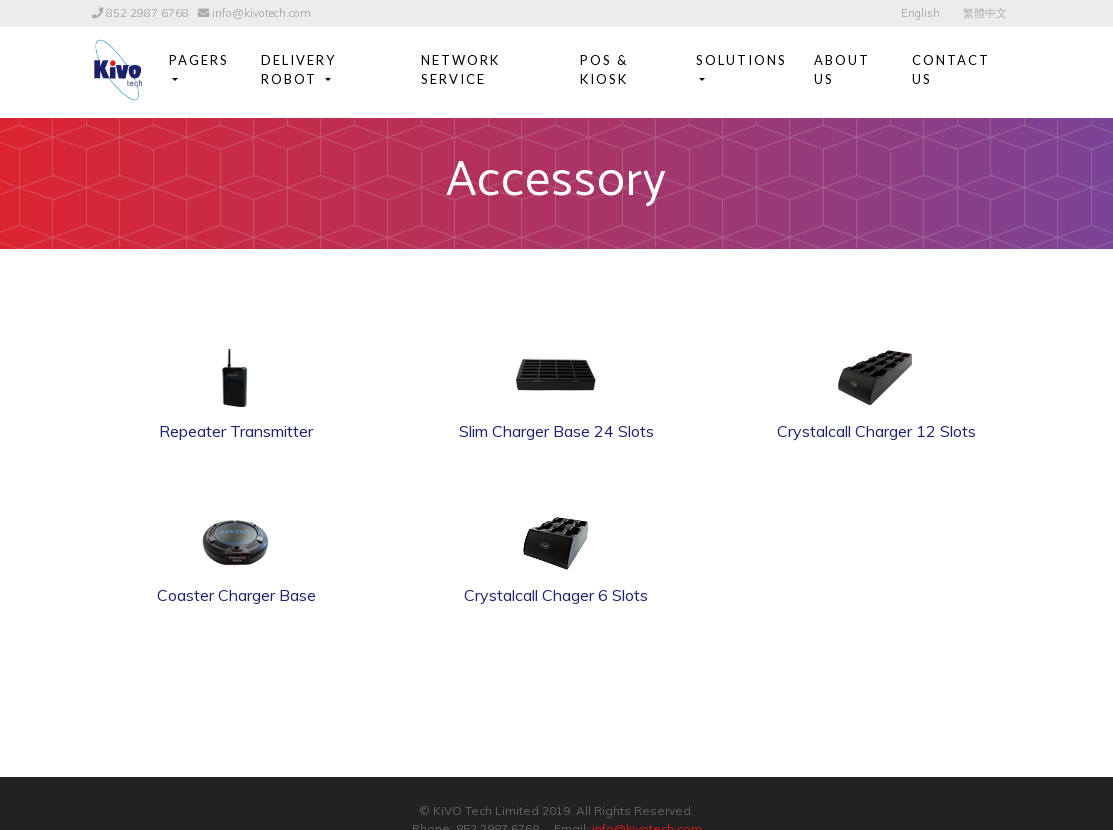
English (920, 13)
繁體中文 (985, 13)
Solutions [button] (741, 60)
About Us (842, 70)
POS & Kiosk (604, 70)
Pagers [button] (199, 60)
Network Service (460, 70)
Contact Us (951, 70)
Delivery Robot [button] (298, 70)
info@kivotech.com (261, 13)
